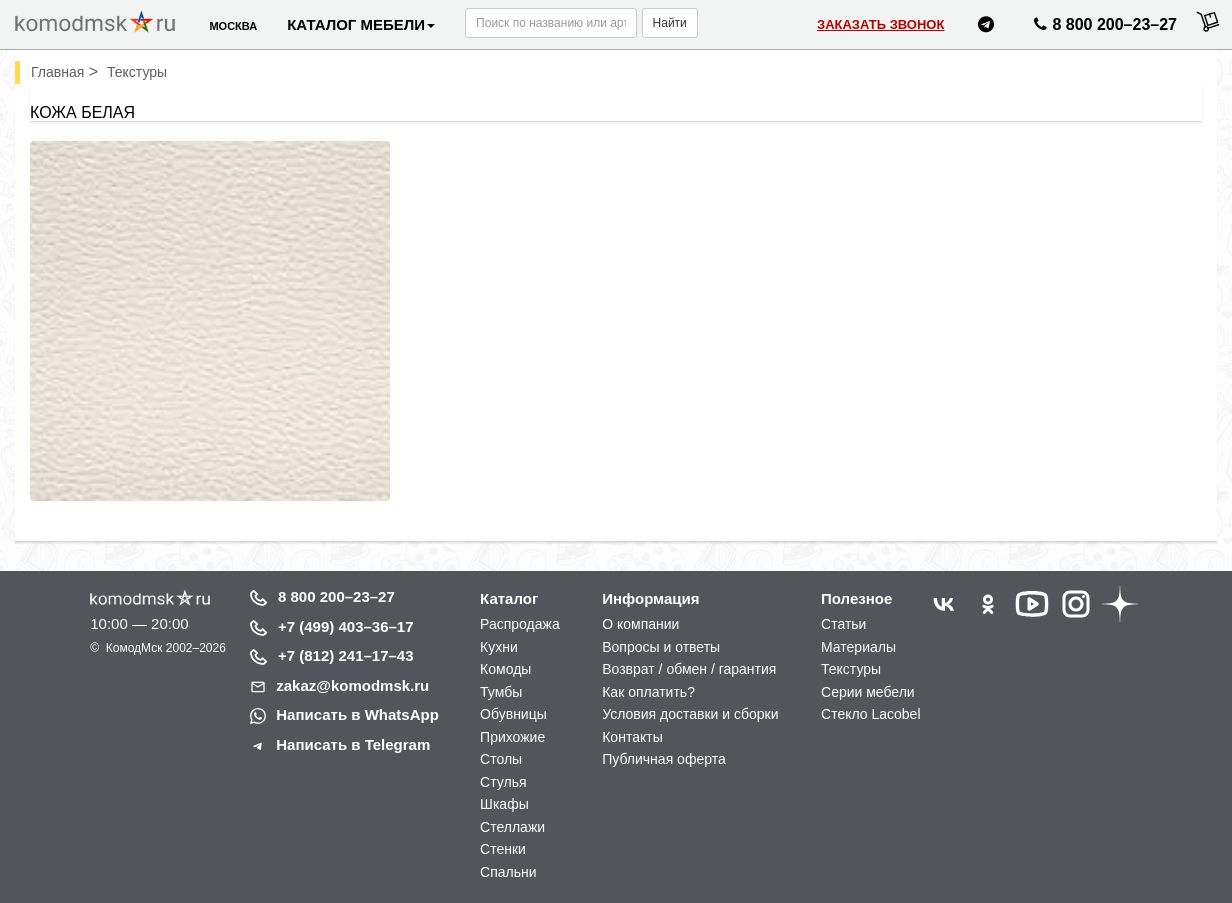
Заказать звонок (880, 24)
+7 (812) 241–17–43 (346, 655)
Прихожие (512, 737)
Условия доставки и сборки (690, 714)
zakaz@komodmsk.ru (352, 685)
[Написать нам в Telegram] (986, 27)
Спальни (508, 872)
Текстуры (851, 669)
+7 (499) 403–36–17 (346, 626)
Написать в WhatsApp (357, 714)
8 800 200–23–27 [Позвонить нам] (1102, 28)
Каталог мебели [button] (361, 24)
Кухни (499, 647)
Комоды (505, 669)
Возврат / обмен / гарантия (689, 669)
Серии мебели (868, 692)
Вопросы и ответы (661, 647)
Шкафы (504, 804)
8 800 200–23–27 (336, 596)
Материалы (858, 647)
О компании (640, 624)
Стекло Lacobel (870, 714)
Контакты (632, 737)
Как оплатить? (648, 692)
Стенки (503, 849)
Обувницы (513, 714)
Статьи (843, 624)
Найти (670, 23)
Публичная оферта (664, 759)
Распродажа (520, 624)
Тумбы (501, 692)
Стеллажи (512, 827)
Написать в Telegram (353, 744)
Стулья (503, 782)
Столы (501, 759)
